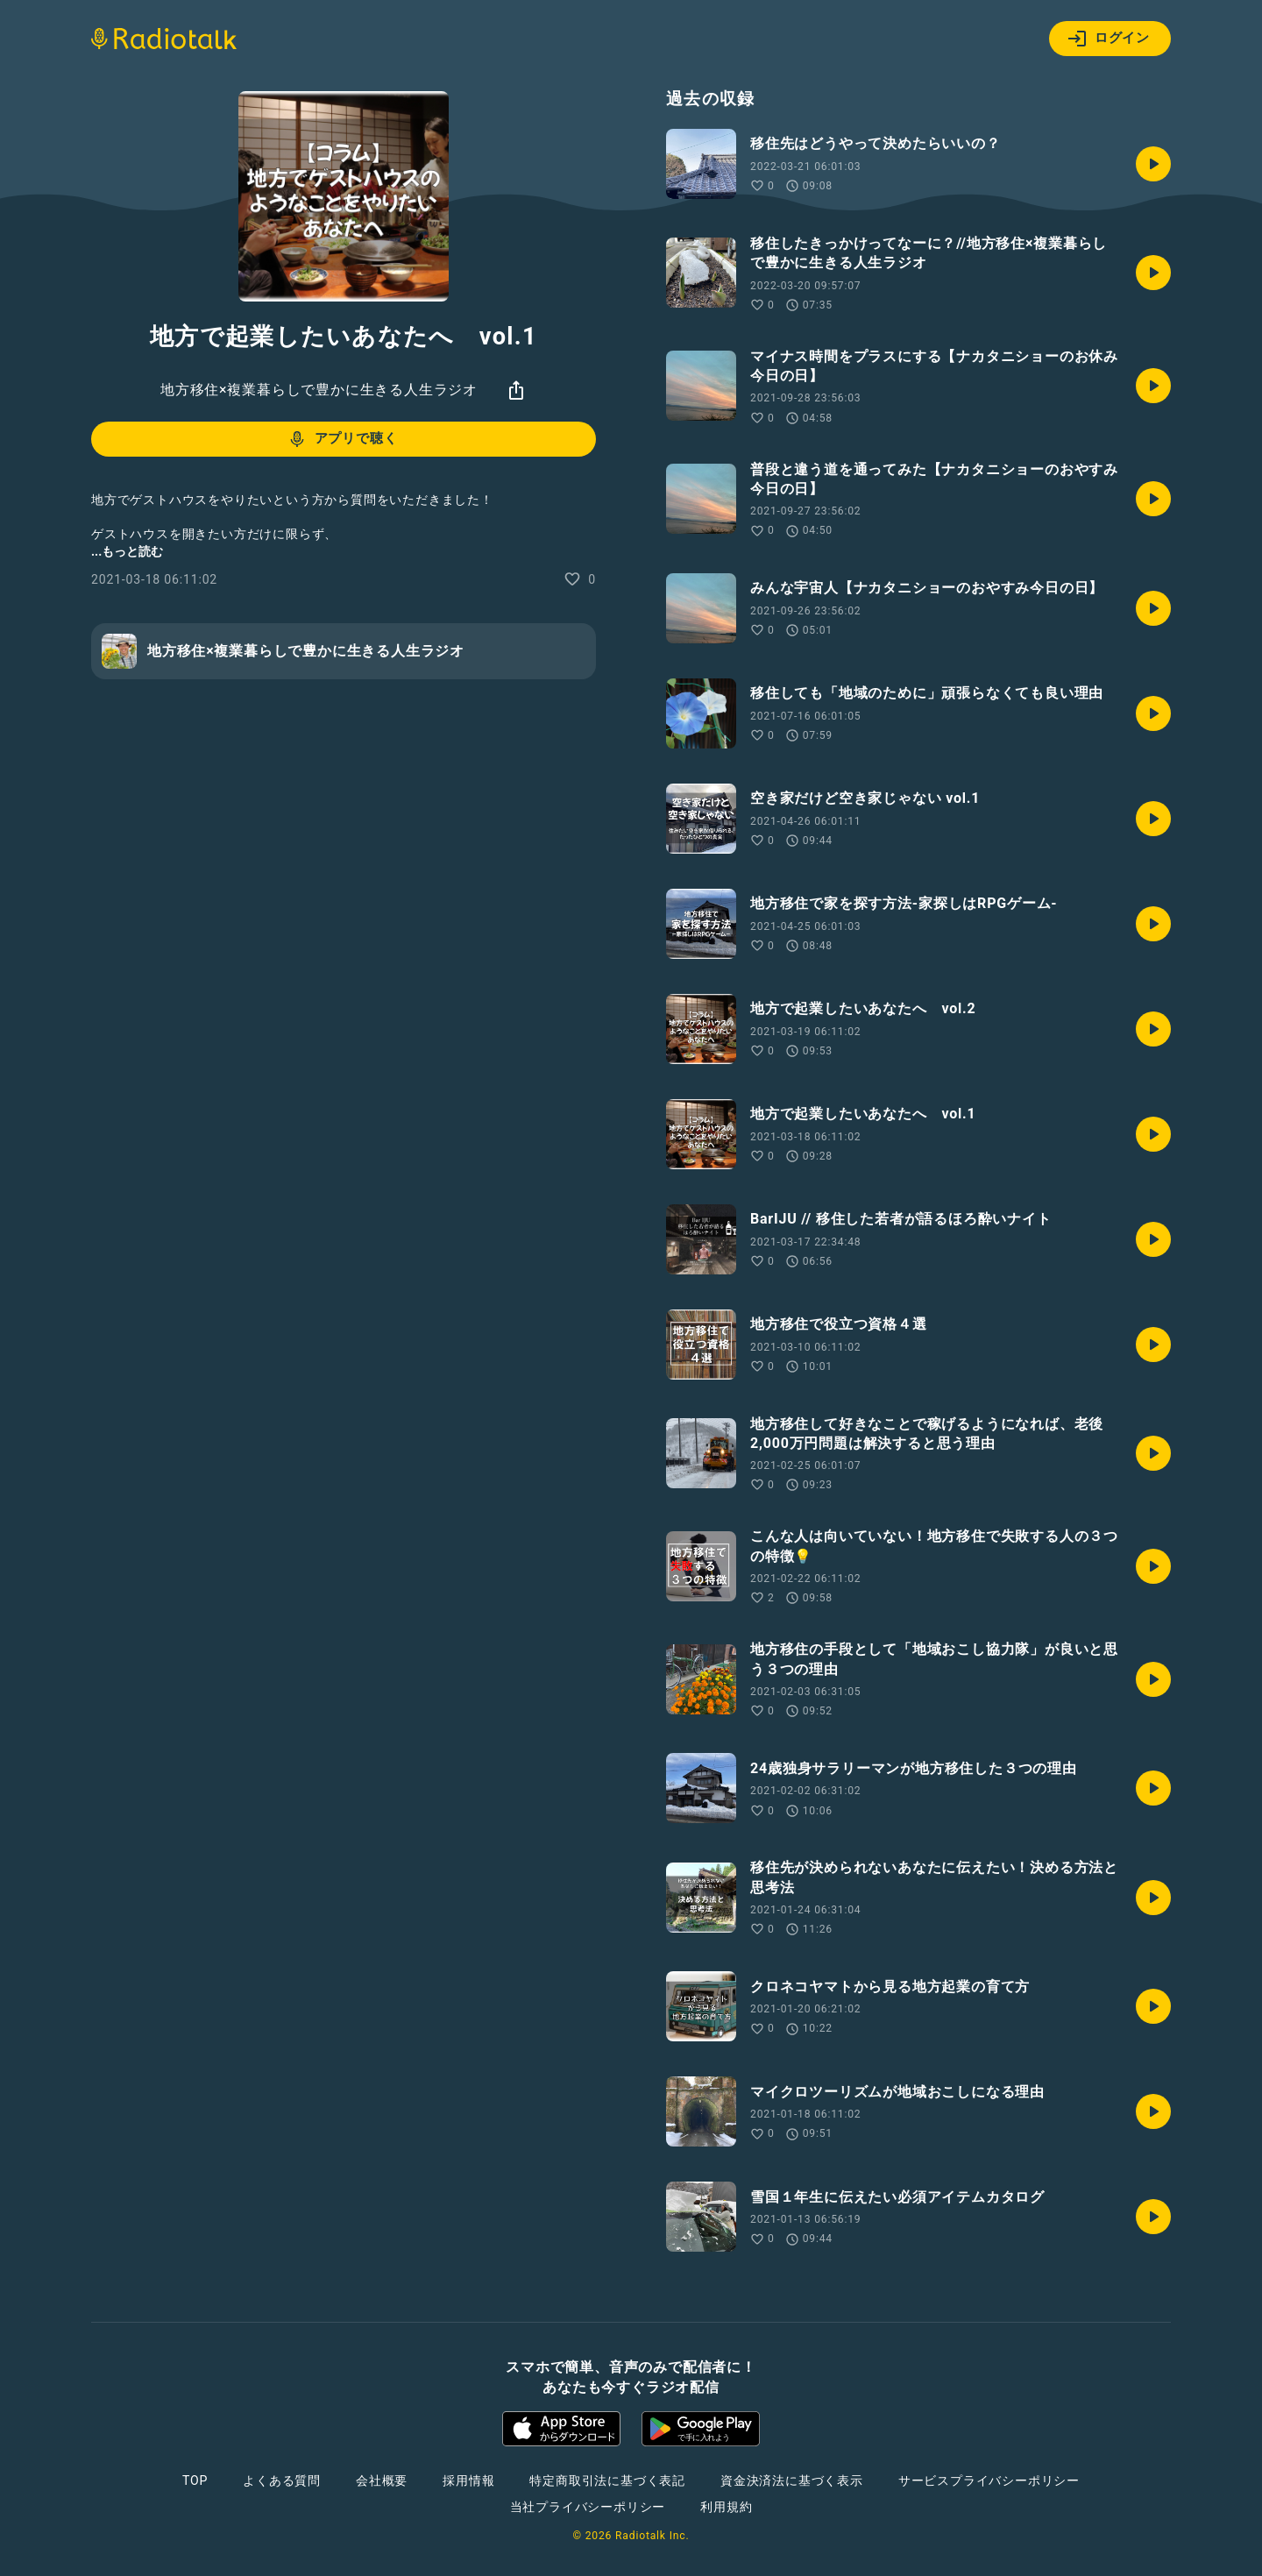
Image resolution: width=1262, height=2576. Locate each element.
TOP (195, 2480)
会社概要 (382, 2480)
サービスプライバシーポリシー (989, 2480)
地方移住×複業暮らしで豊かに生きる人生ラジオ (319, 389)
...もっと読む (127, 551)
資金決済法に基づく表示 (791, 2480)
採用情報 (468, 2480)
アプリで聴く (342, 439)
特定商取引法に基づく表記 (607, 2480)
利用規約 (726, 2507)
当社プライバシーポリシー (588, 2507)
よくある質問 (282, 2480)
